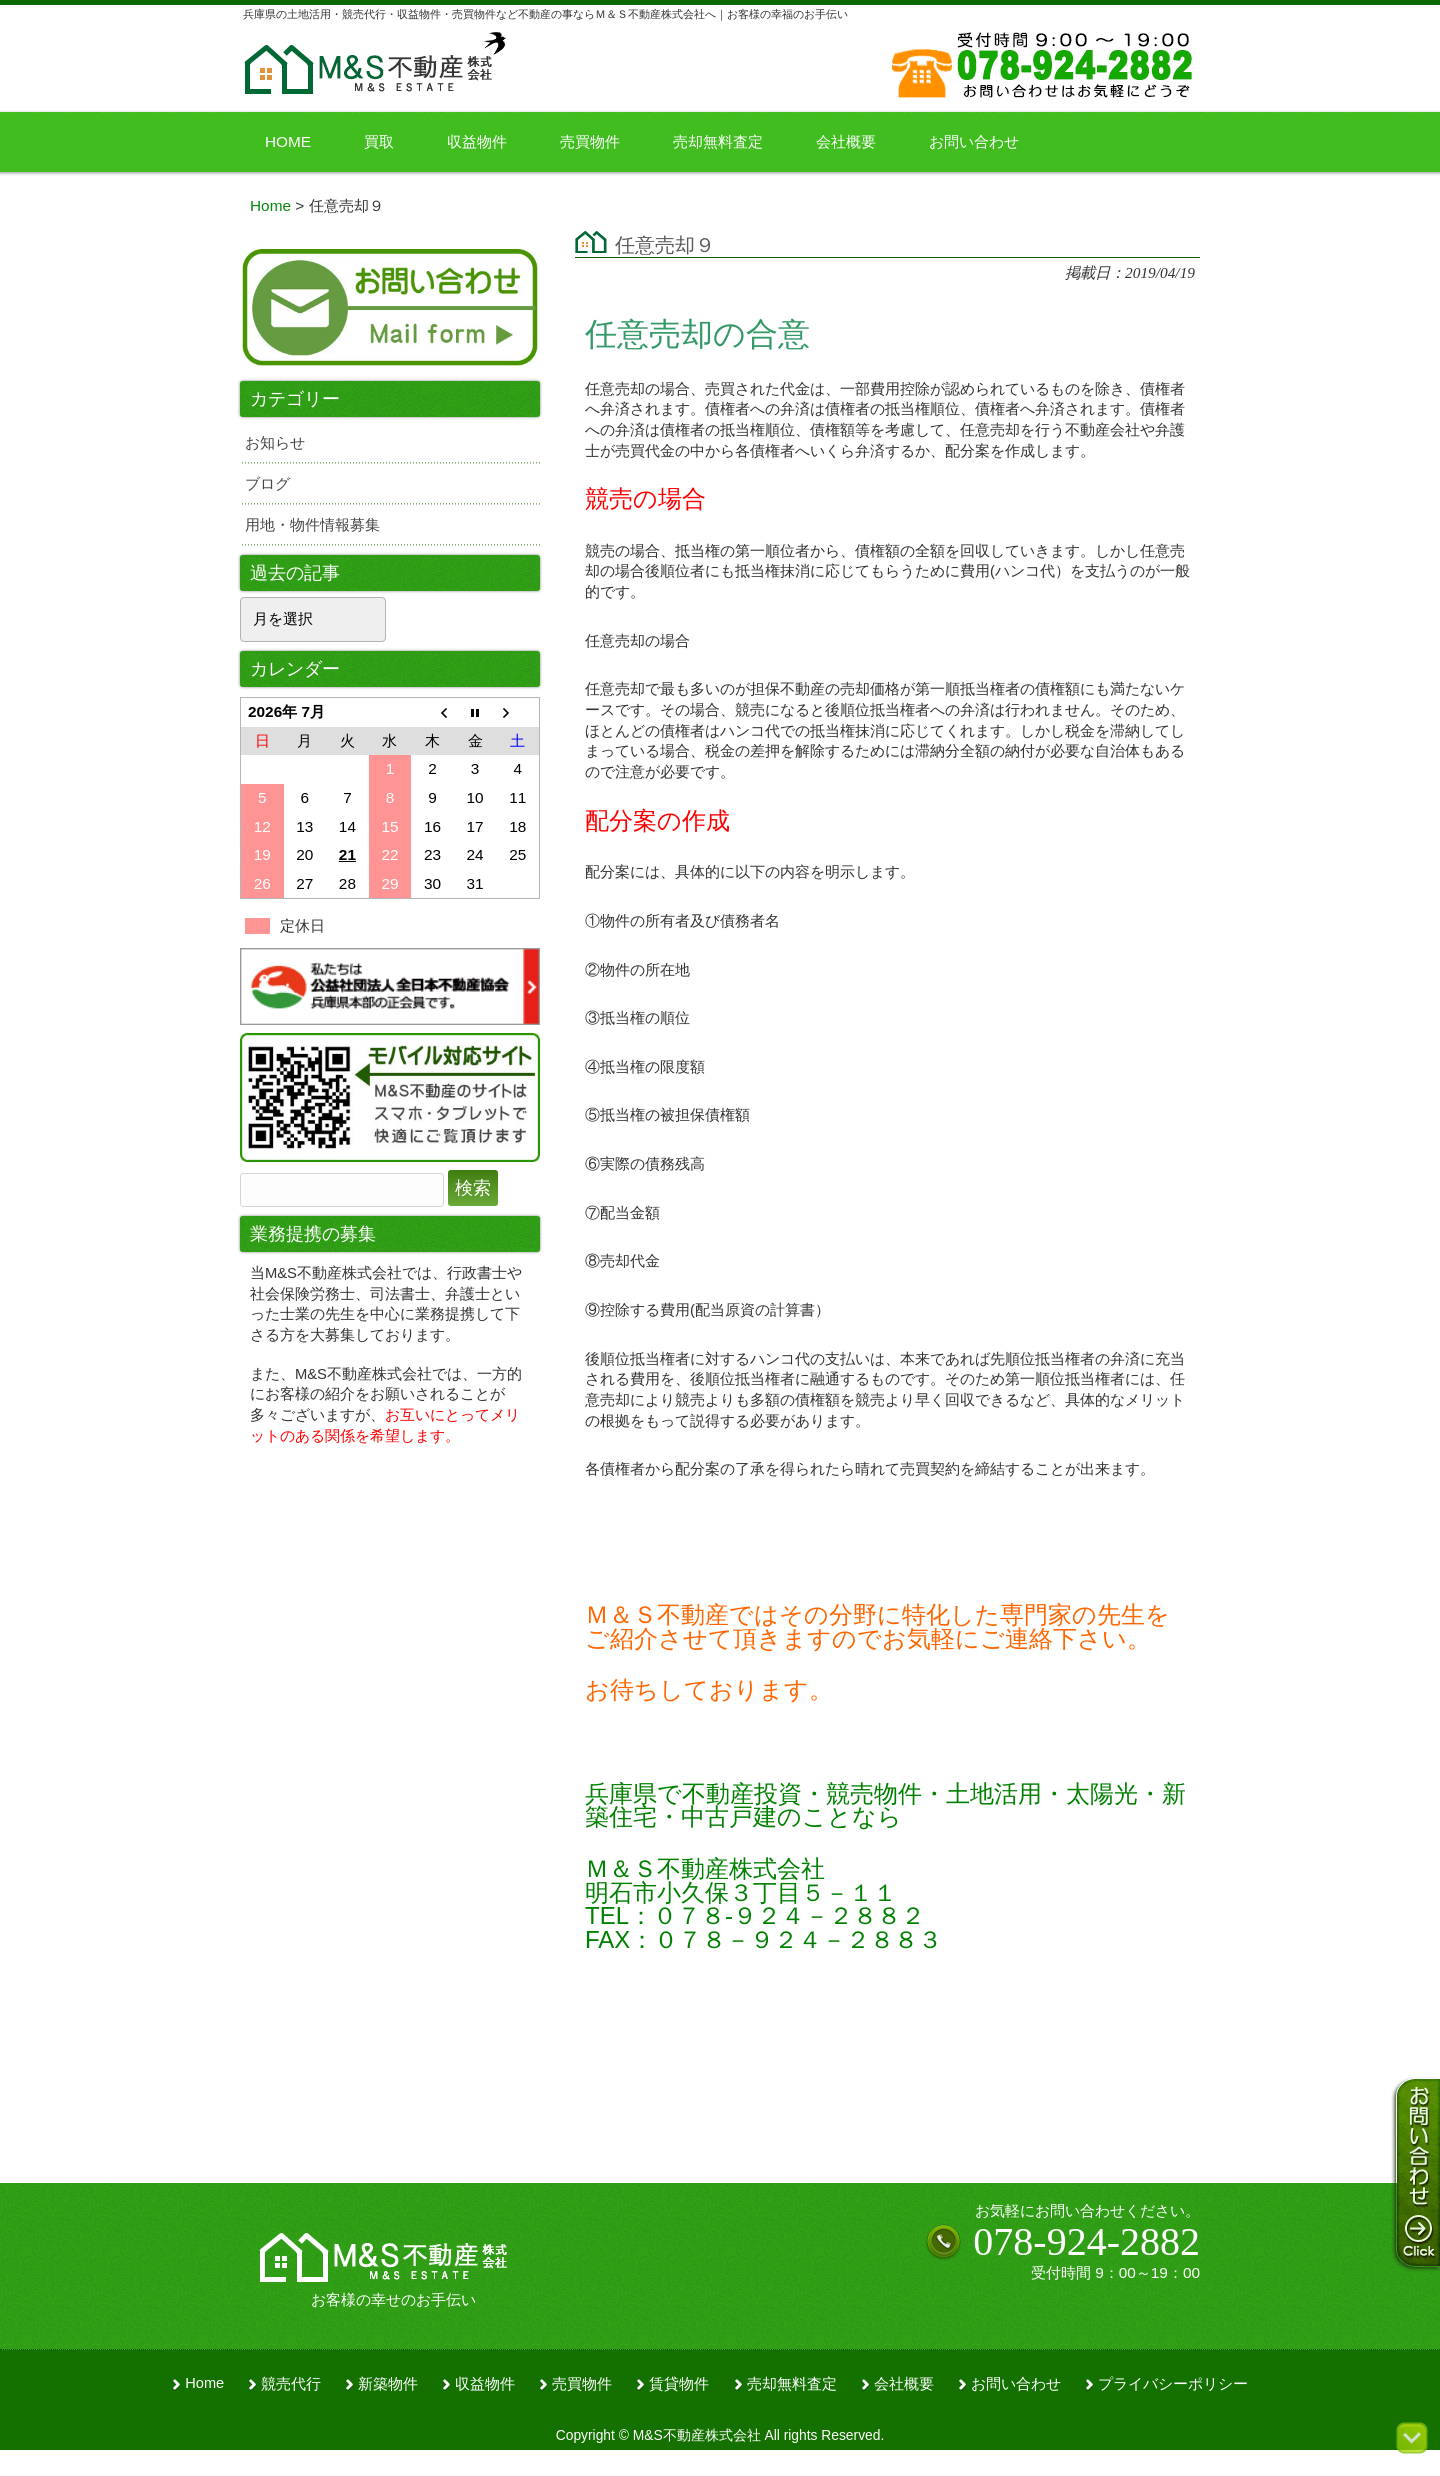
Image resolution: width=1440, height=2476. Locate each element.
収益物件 (485, 2384)
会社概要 (904, 2384)
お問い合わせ (1016, 2384)
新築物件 (388, 2384)
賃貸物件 (679, 2384)
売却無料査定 (792, 2384)
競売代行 (291, 2384)
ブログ (267, 483)
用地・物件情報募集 (312, 524)
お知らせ (275, 442)
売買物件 (582, 2384)
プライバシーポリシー (1173, 2384)
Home (204, 2383)
